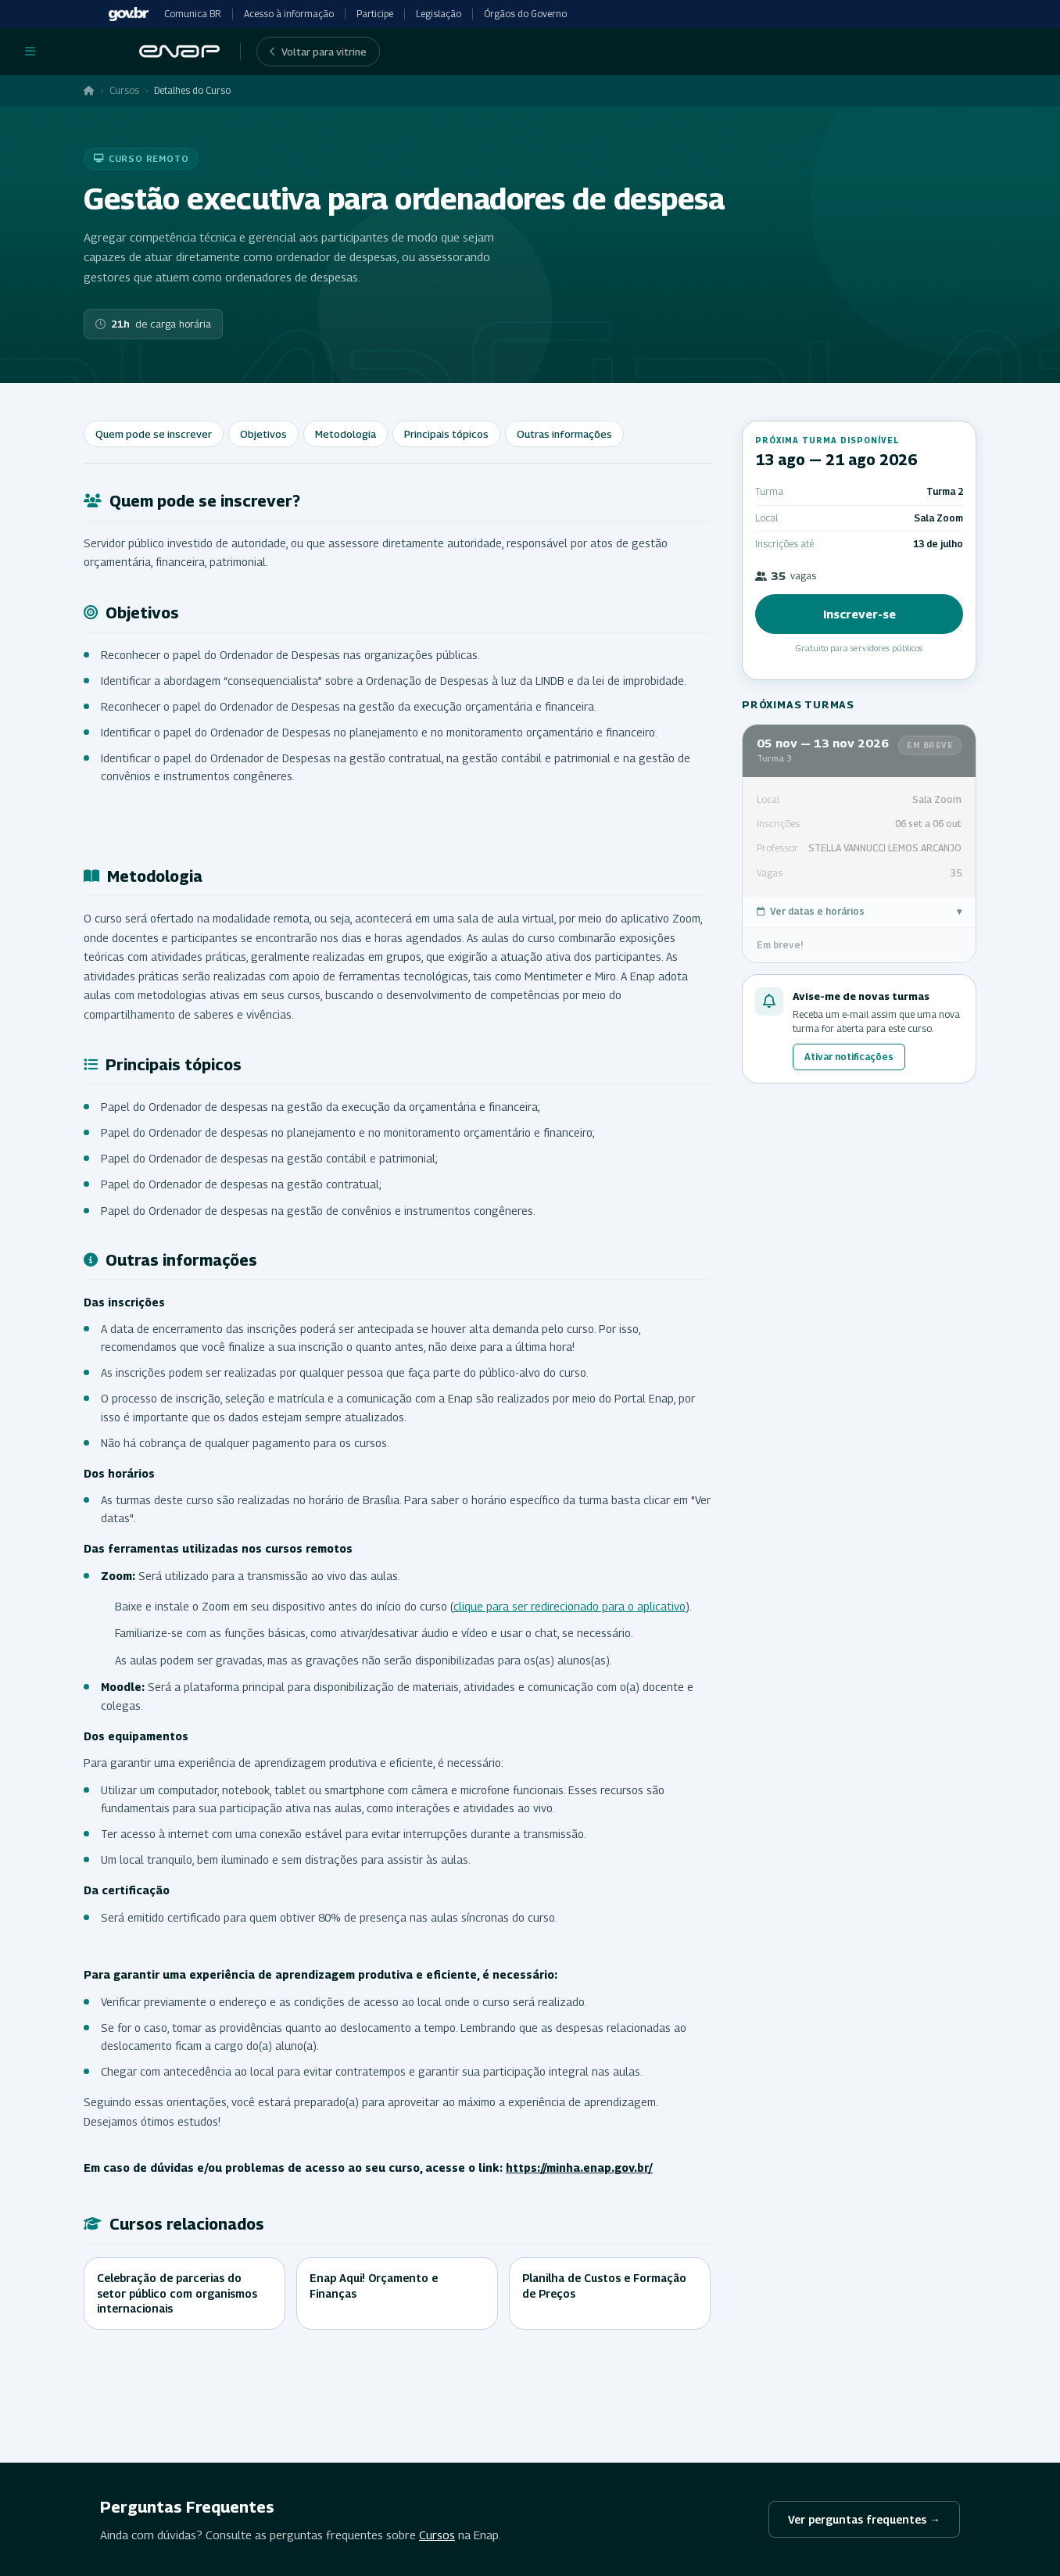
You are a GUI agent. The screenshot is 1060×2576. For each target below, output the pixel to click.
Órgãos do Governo (525, 14)
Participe (374, 14)
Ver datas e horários (859, 911)
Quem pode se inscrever (153, 434)
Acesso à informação (289, 14)
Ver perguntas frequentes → (864, 2519)
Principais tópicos (446, 434)
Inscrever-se (859, 614)
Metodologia (345, 434)
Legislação (438, 14)
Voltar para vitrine (318, 51)
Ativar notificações (848, 1056)
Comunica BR (192, 14)
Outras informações (564, 434)
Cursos (124, 90)
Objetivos (263, 434)
